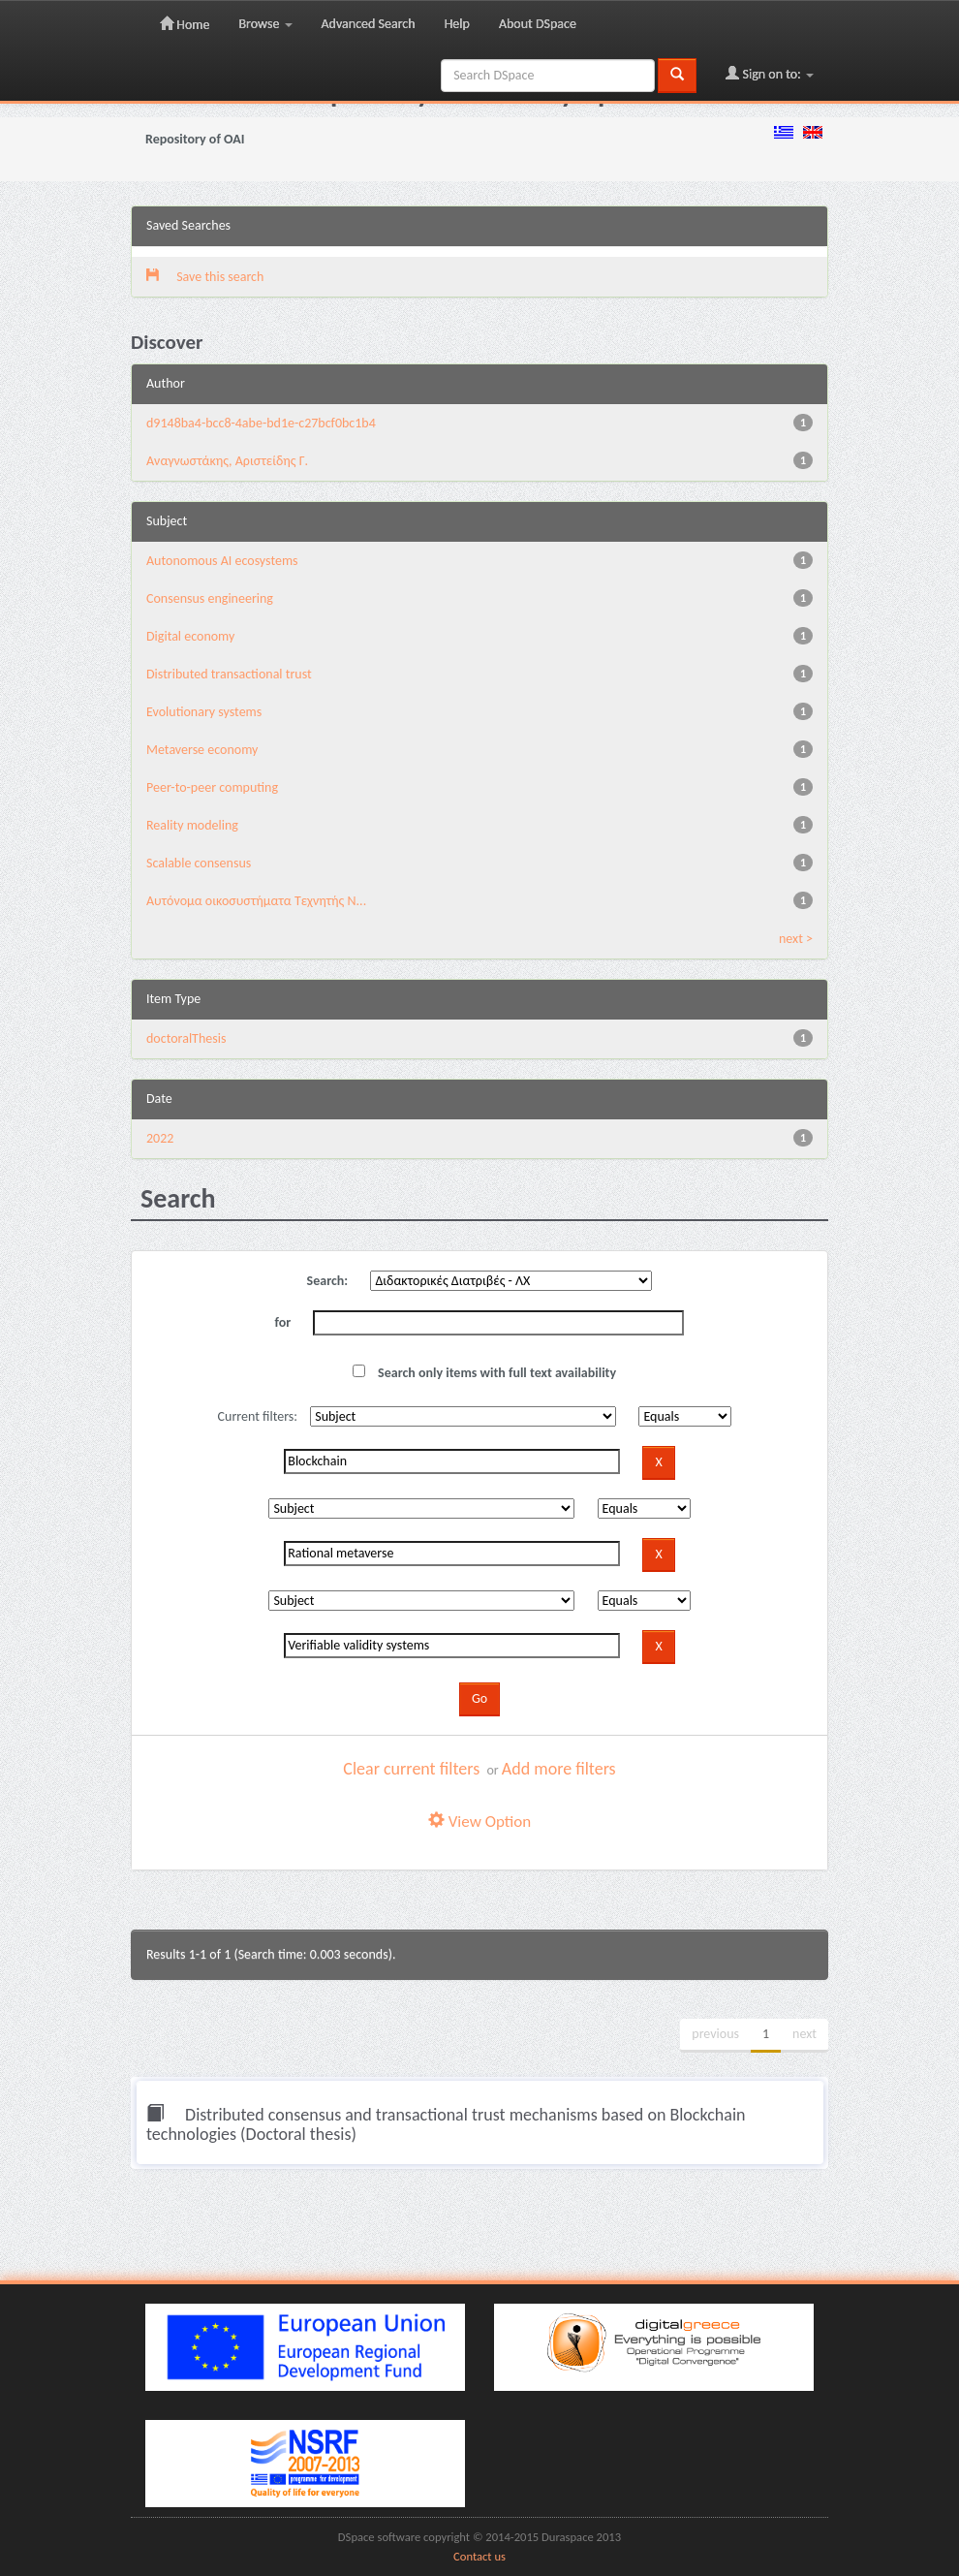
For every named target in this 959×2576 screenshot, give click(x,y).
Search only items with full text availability (484, 1373)
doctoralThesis (186, 1038)
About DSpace (537, 24)
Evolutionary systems (204, 712)
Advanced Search (369, 24)
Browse (265, 24)
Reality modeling (192, 825)
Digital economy (190, 636)
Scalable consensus (198, 863)
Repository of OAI (194, 139)
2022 (159, 1138)
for (283, 1322)
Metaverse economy (202, 749)
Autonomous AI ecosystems (222, 560)
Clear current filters (411, 1768)
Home (184, 24)
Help (457, 24)
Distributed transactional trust (229, 674)
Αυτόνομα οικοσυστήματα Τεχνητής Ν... (256, 901)
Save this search (204, 276)
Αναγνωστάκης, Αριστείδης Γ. (227, 461)
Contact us (479, 2556)
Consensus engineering (209, 598)
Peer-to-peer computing (212, 787)
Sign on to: (770, 73)
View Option (479, 1821)
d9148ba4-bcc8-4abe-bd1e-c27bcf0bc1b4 (261, 423)
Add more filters (559, 1768)
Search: (328, 1280)
